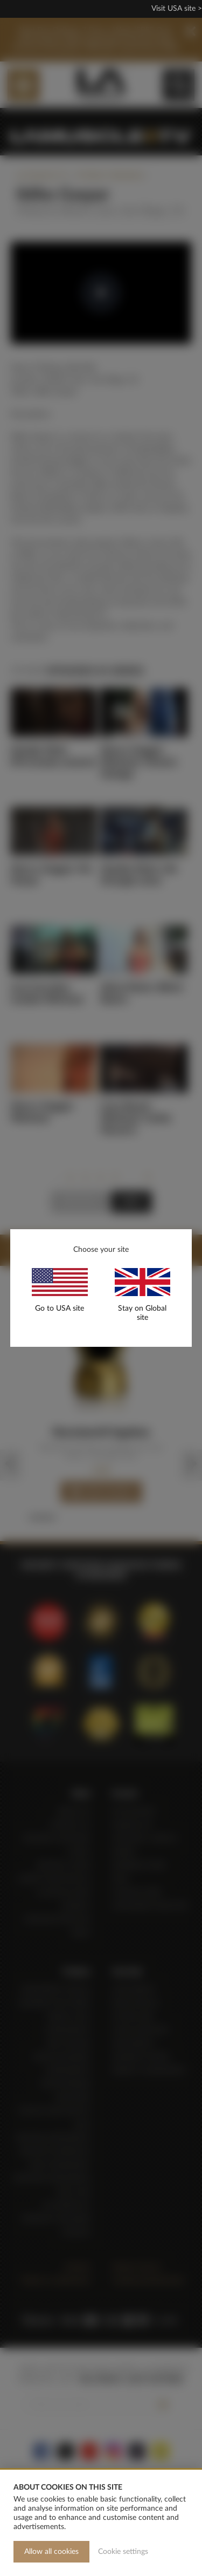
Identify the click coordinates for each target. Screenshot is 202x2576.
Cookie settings (123, 2551)
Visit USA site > (176, 8)
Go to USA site (59, 1308)
